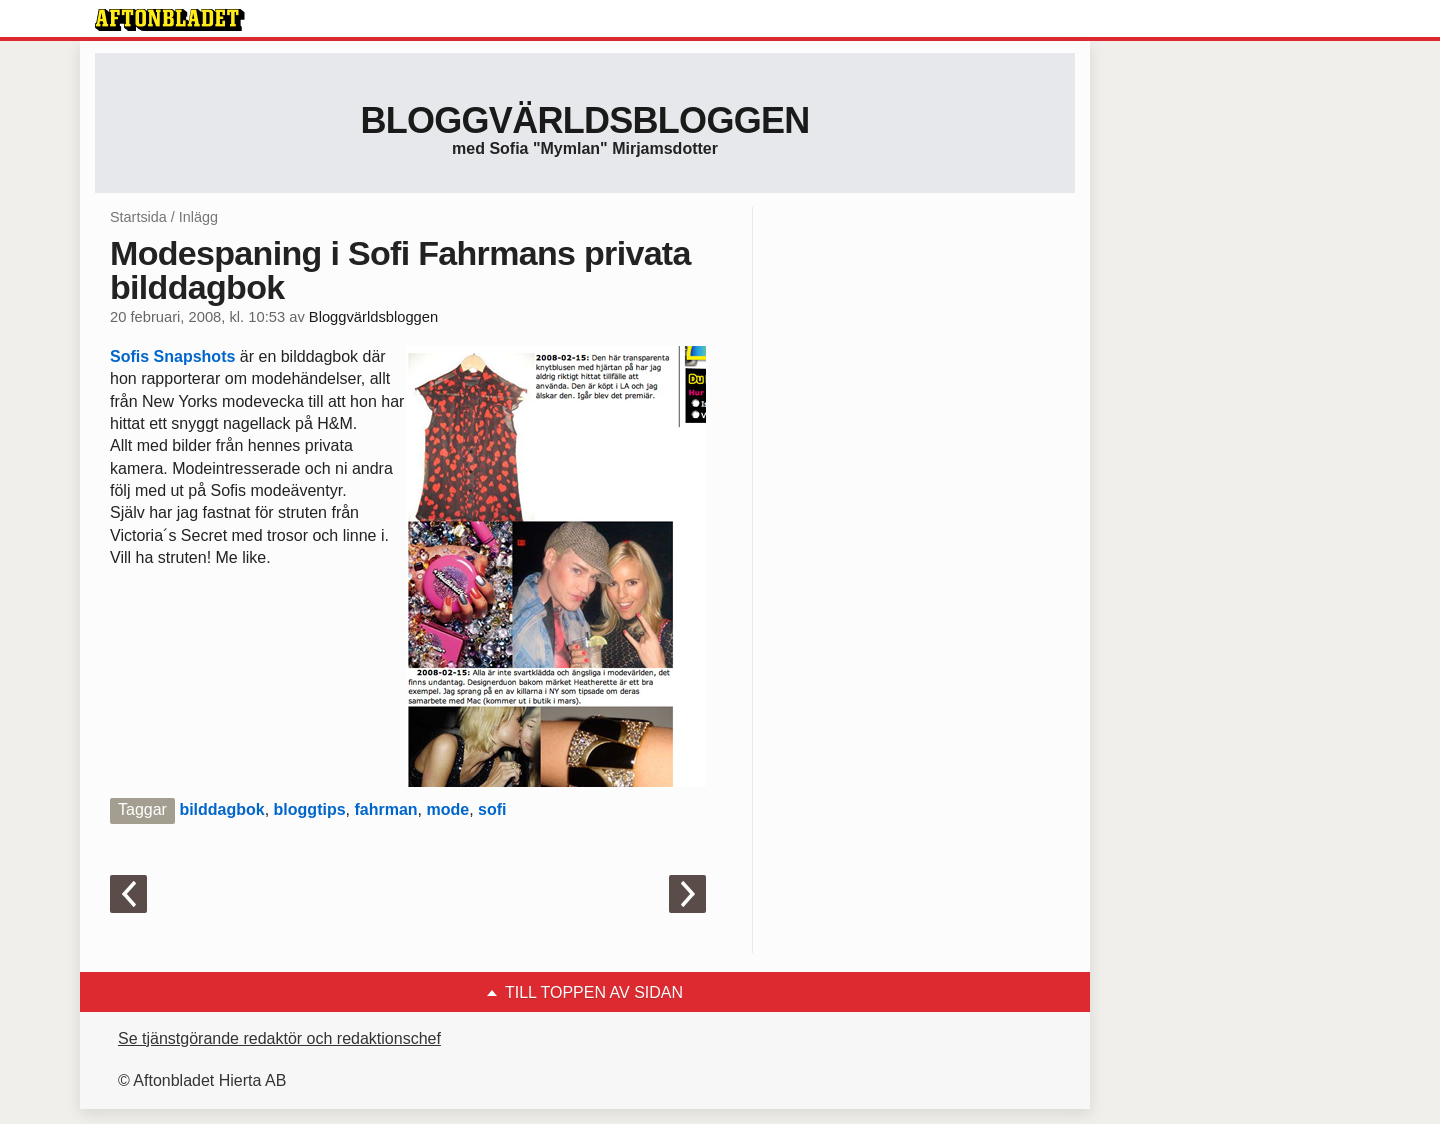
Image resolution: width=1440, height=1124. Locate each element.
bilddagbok (221, 809)
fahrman (385, 809)
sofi (492, 809)
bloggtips (310, 809)
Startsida (138, 217)
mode (447, 809)
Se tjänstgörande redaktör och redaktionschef (279, 1038)
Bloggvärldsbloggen (584, 120)
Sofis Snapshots (172, 356)
